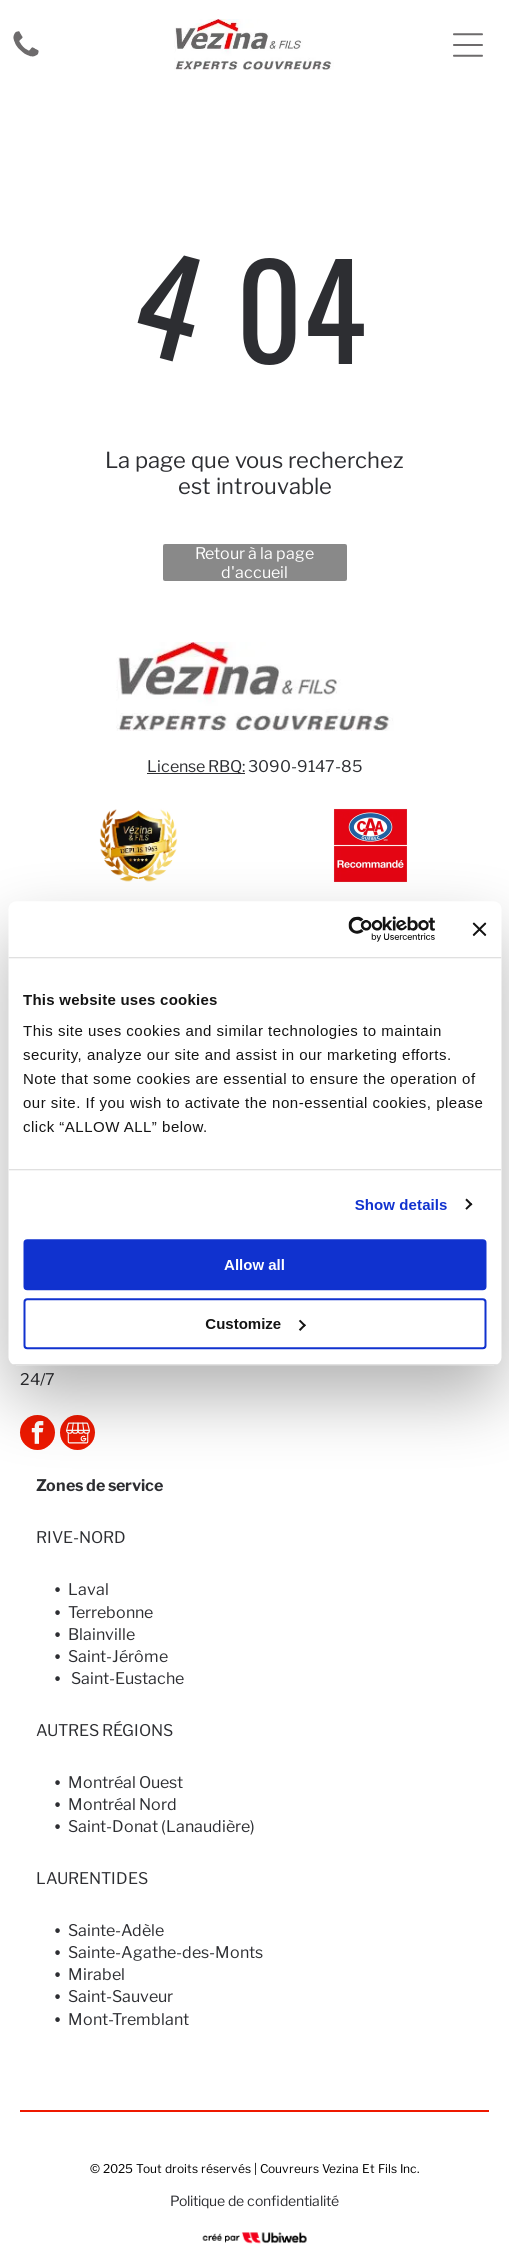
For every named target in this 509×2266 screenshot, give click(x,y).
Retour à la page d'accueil (254, 562)
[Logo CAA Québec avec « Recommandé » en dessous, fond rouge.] (370, 845)
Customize (255, 1323)
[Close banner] (479, 929)
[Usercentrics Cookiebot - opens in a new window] (347, 929)
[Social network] (77, 1435)
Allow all (254, 1264)
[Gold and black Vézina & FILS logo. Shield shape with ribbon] (138, 845)
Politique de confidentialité (254, 2200)
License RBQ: (196, 766)
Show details (401, 1204)
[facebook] (37, 1435)
